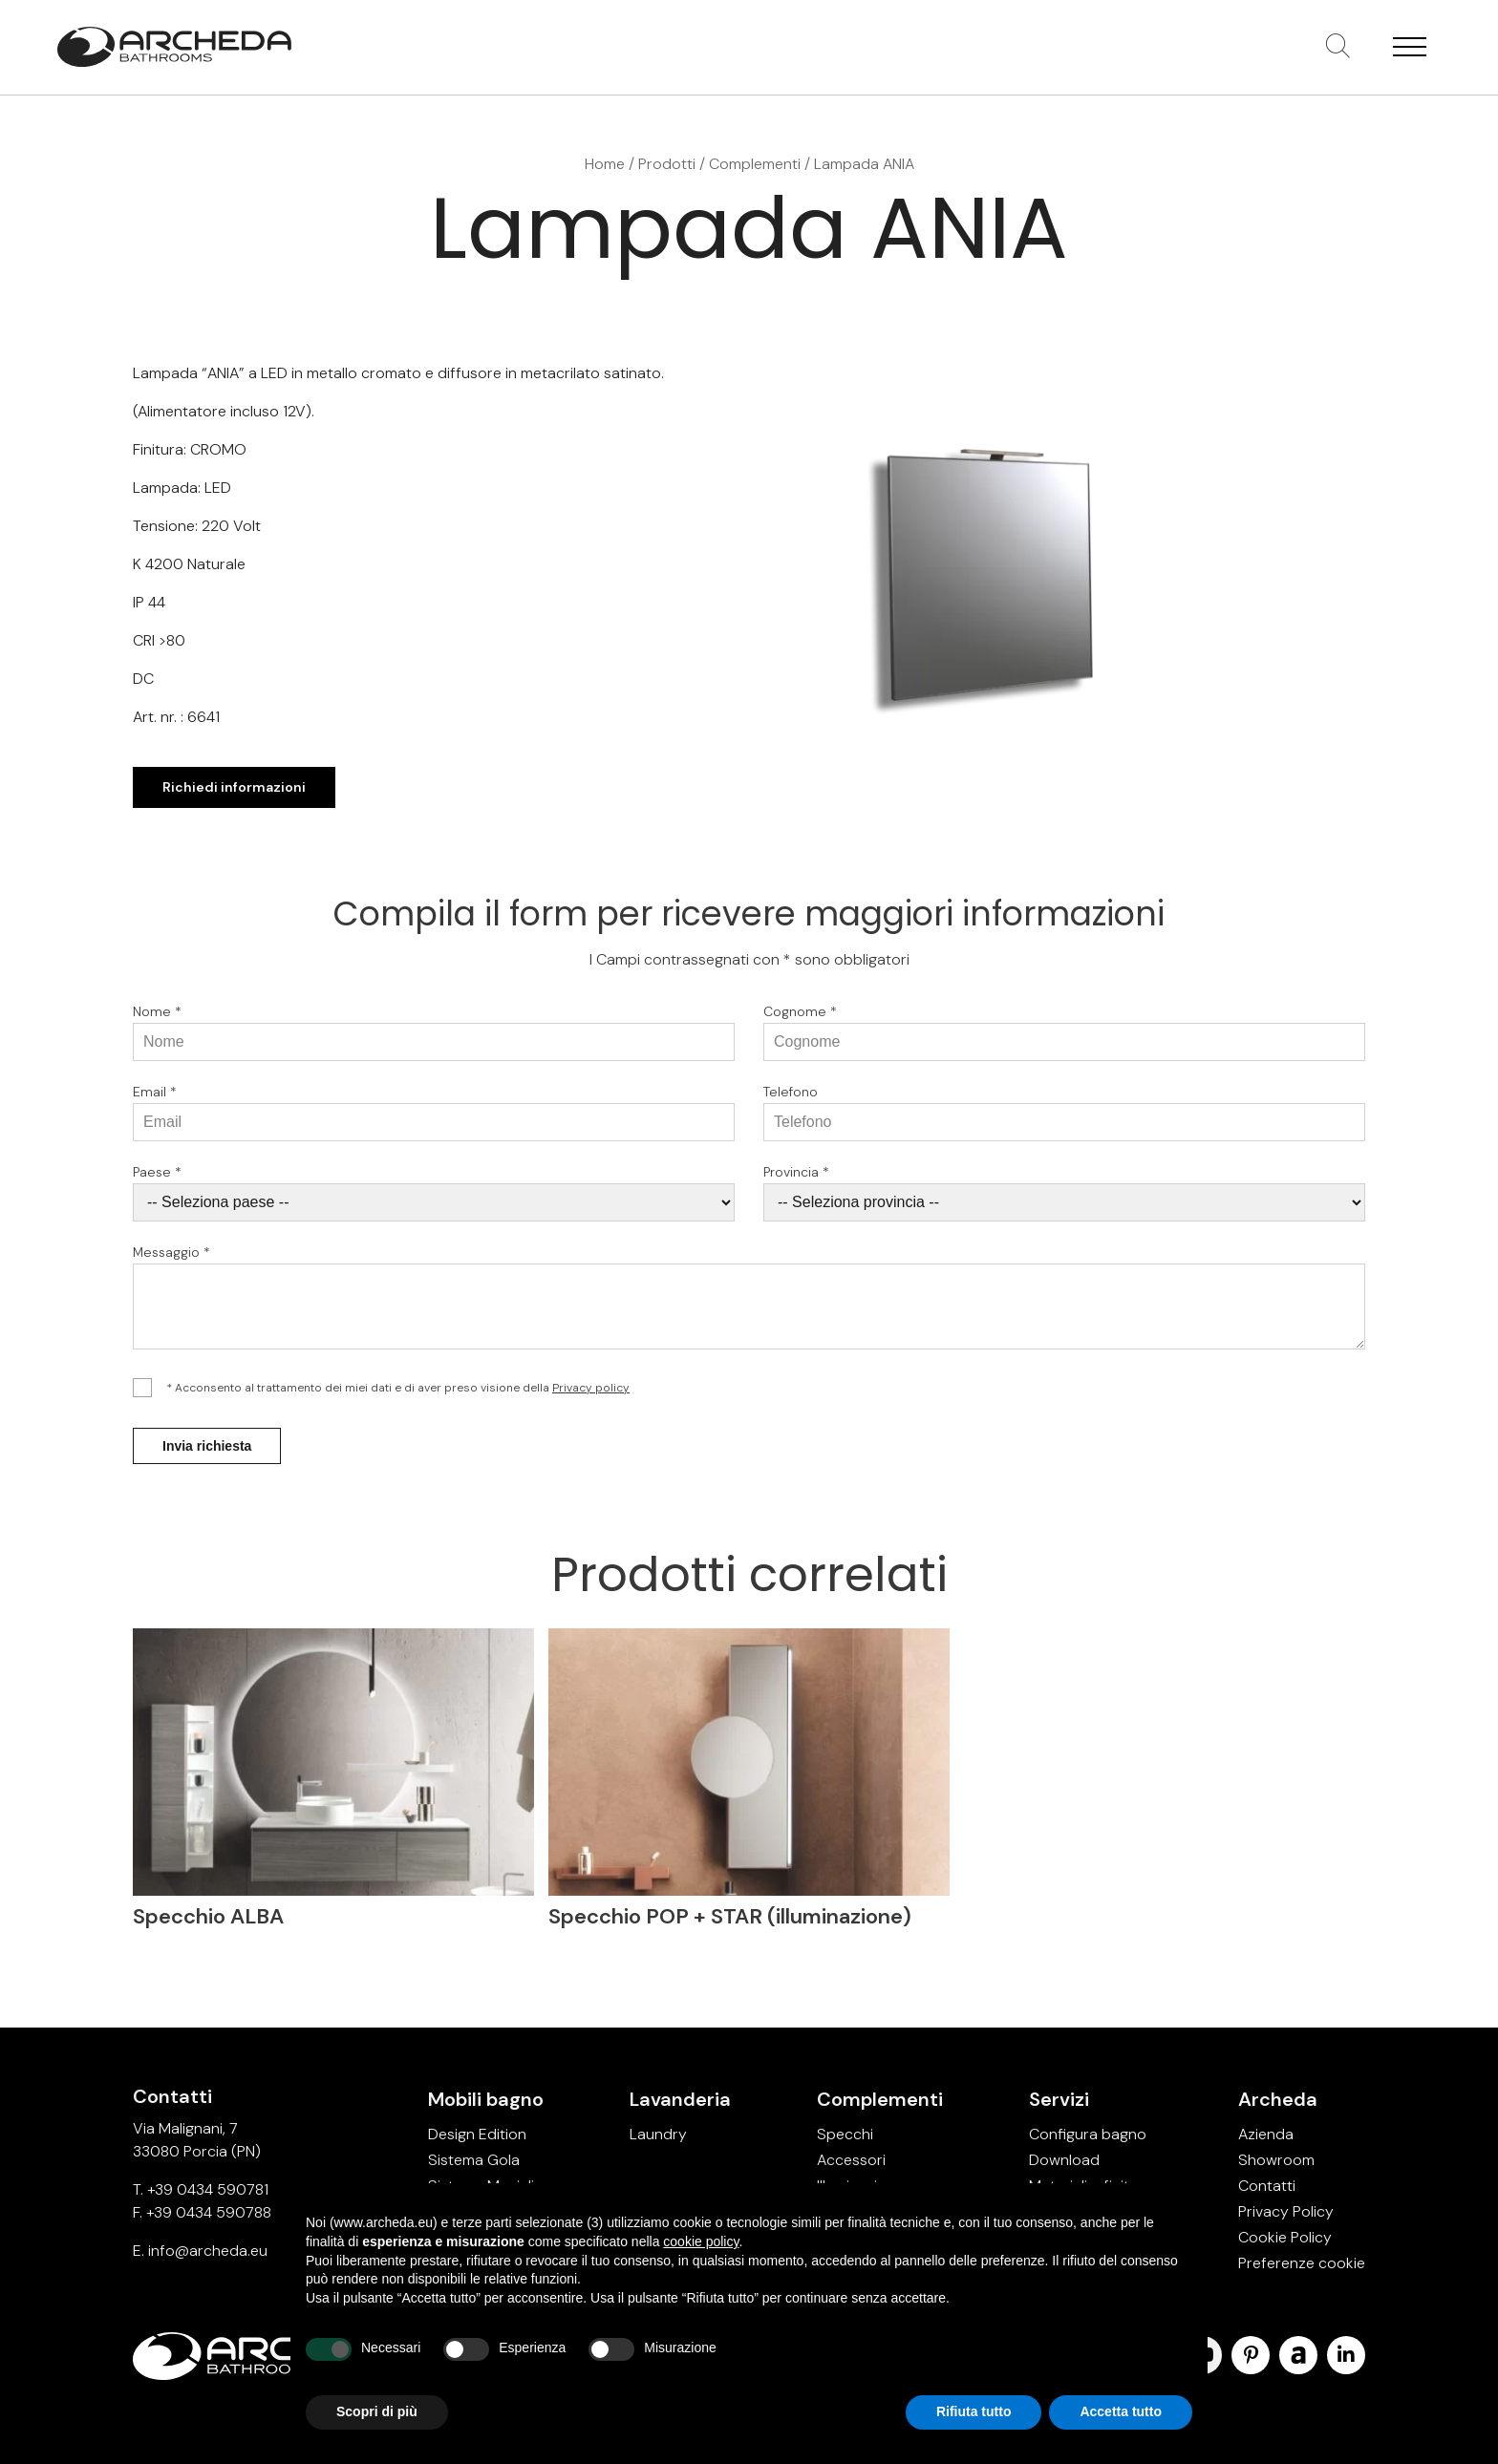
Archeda (1277, 2099)
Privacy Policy (1286, 2211)
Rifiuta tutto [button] (974, 2411)
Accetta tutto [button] (1121, 2411)
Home (605, 164)
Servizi (1059, 2099)
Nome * (157, 1019)
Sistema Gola (474, 2160)
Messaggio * (171, 1259)
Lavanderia (680, 2099)
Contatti (1266, 2186)
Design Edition (477, 2134)
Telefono (790, 1099)
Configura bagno (1087, 2134)
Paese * (157, 1179)
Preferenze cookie (1301, 2263)
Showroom (1276, 2160)
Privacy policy (591, 1395)
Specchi (845, 2134)
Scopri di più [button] (376, 2411)
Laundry (658, 2134)
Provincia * (796, 1179)
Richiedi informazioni (234, 787)
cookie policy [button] (700, 2241)
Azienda (1266, 2134)
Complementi (755, 164)
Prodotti (667, 164)
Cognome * (800, 1019)
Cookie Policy (1285, 2237)
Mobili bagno (486, 2099)
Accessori (851, 2160)
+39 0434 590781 (207, 2189)
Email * (155, 1099)
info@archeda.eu (208, 2251)
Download (1064, 2160)
